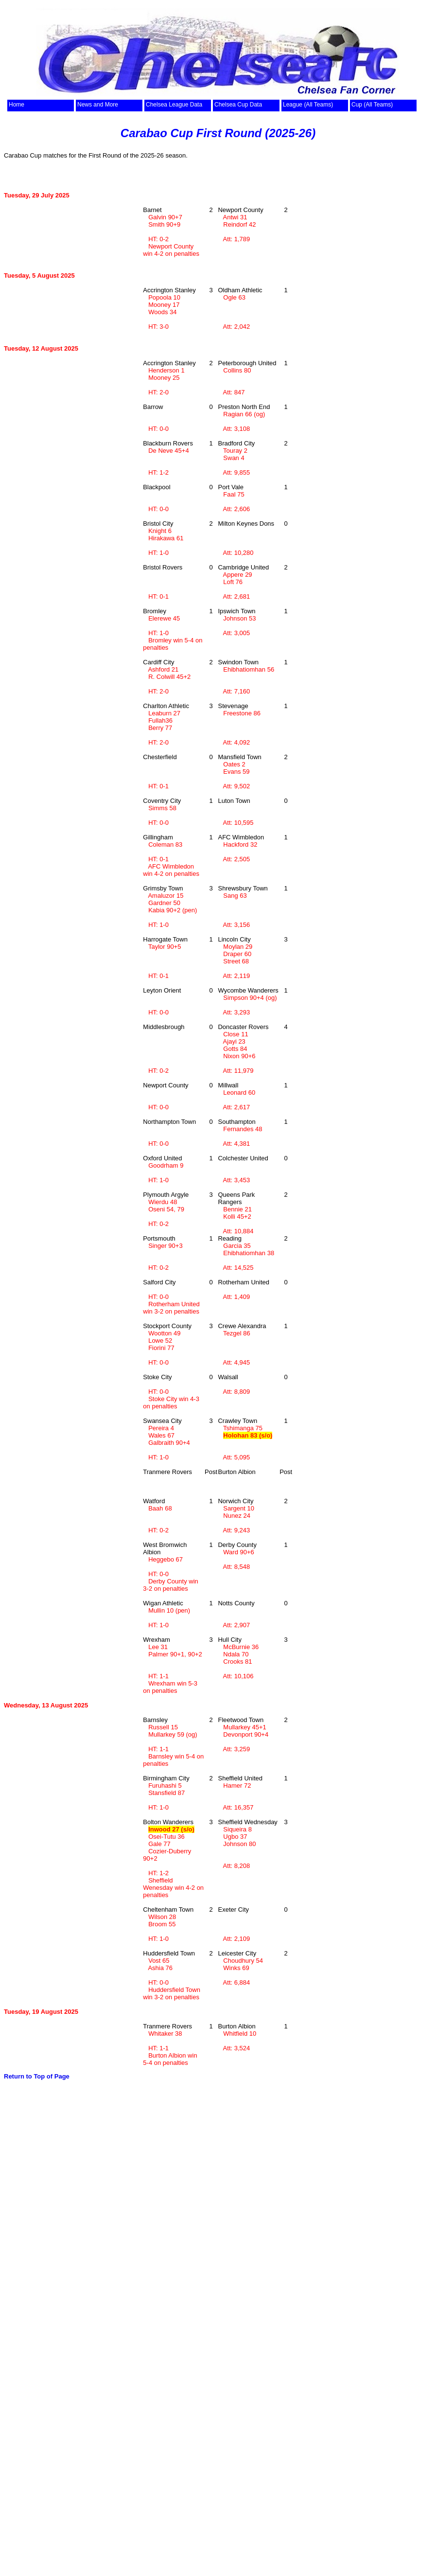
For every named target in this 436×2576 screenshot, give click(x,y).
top (31, 93)
